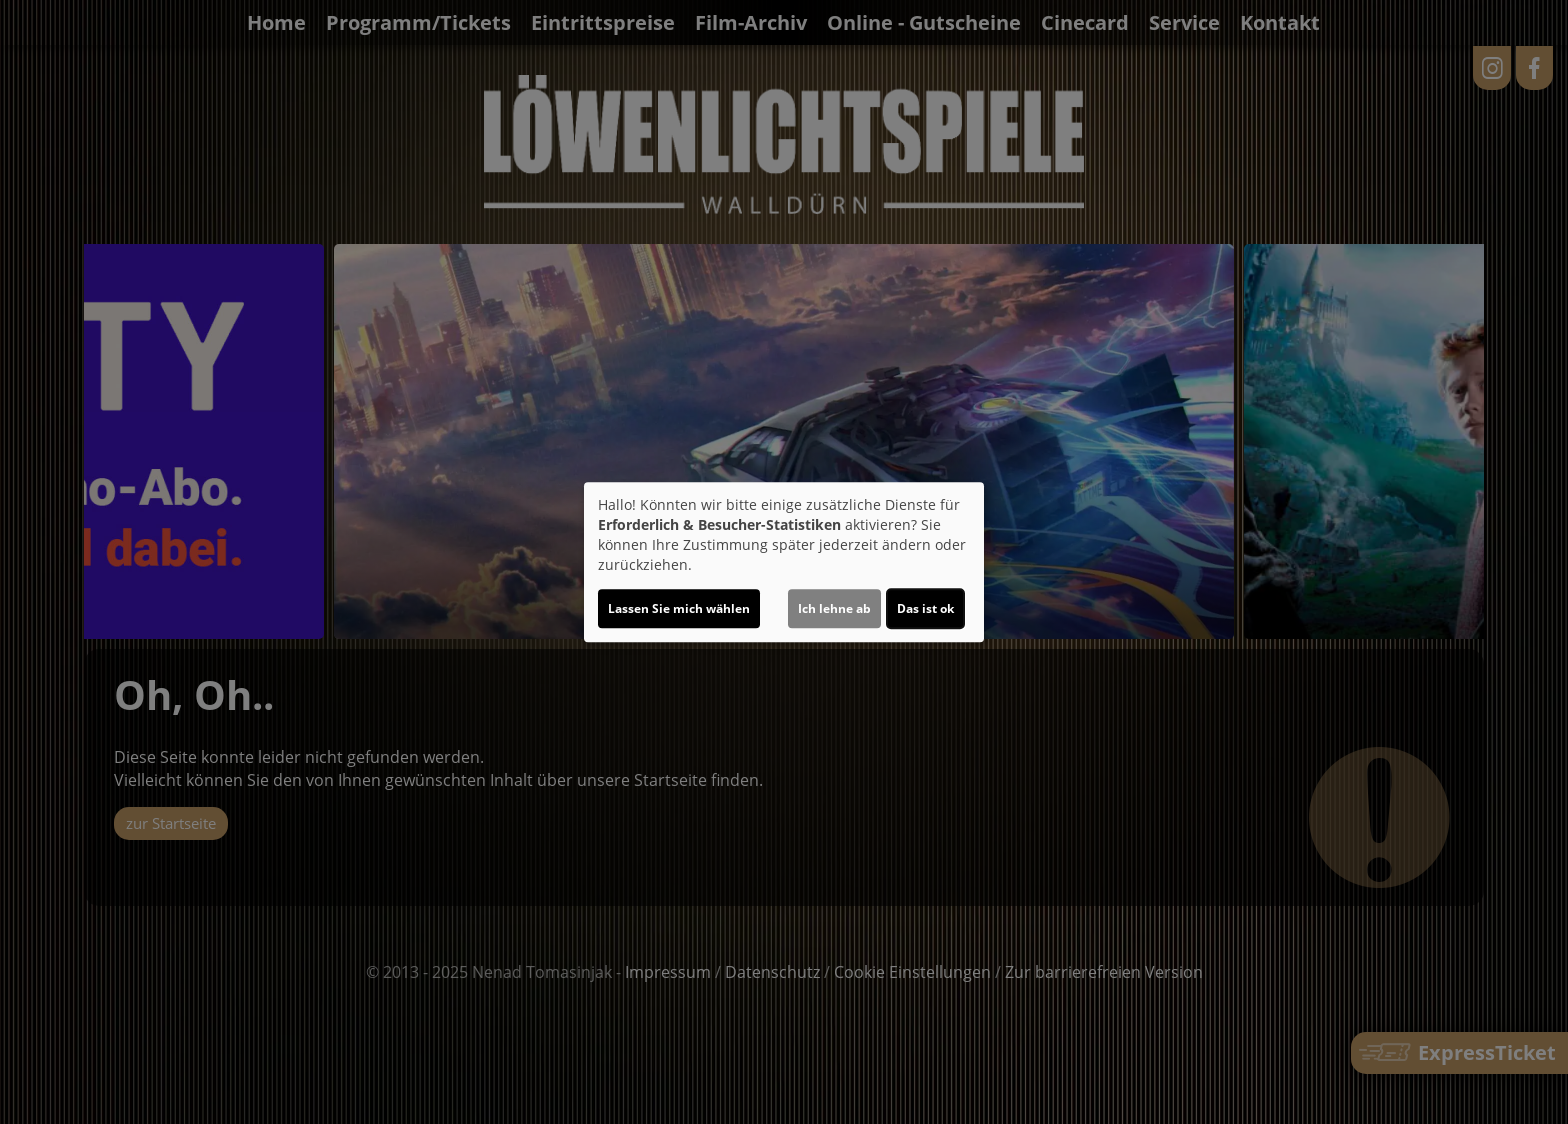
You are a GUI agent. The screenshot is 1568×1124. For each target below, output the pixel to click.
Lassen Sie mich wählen (679, 608)
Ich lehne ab (834, 608)
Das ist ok (925, 608)
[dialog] (784, 562)
